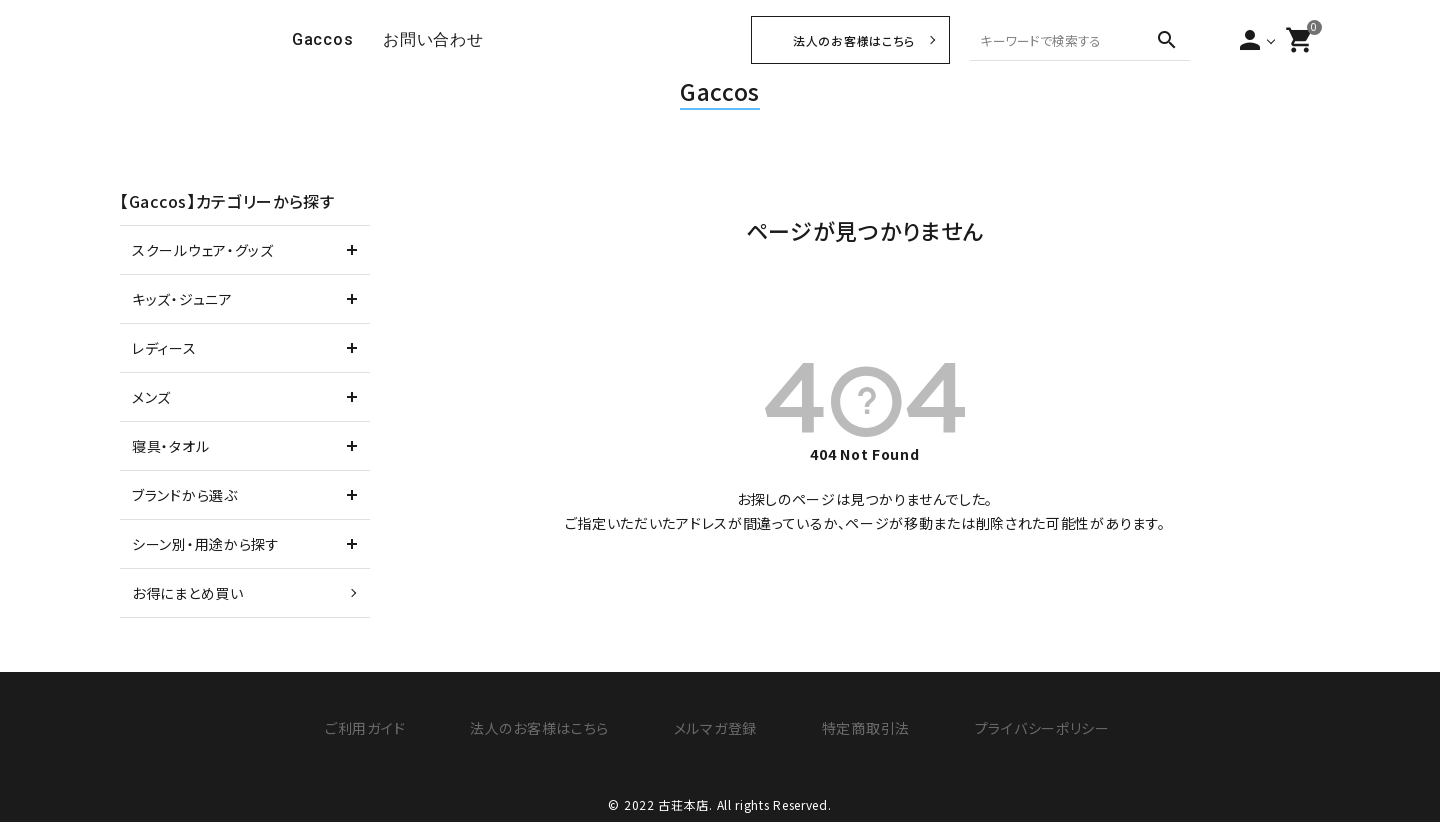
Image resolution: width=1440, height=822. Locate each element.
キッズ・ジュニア (182, 299)
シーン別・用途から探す (206, 544)
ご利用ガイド (380, 727)
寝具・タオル (170, 446)
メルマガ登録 (710, 727)
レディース (164, 348)
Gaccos (720, 91)
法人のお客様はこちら (854, 40)
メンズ (151, 397)
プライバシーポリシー (1017, 727)
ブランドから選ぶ (185, 495)
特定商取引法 (851, 727)
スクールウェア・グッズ (203, 250)
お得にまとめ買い (188, 593)
